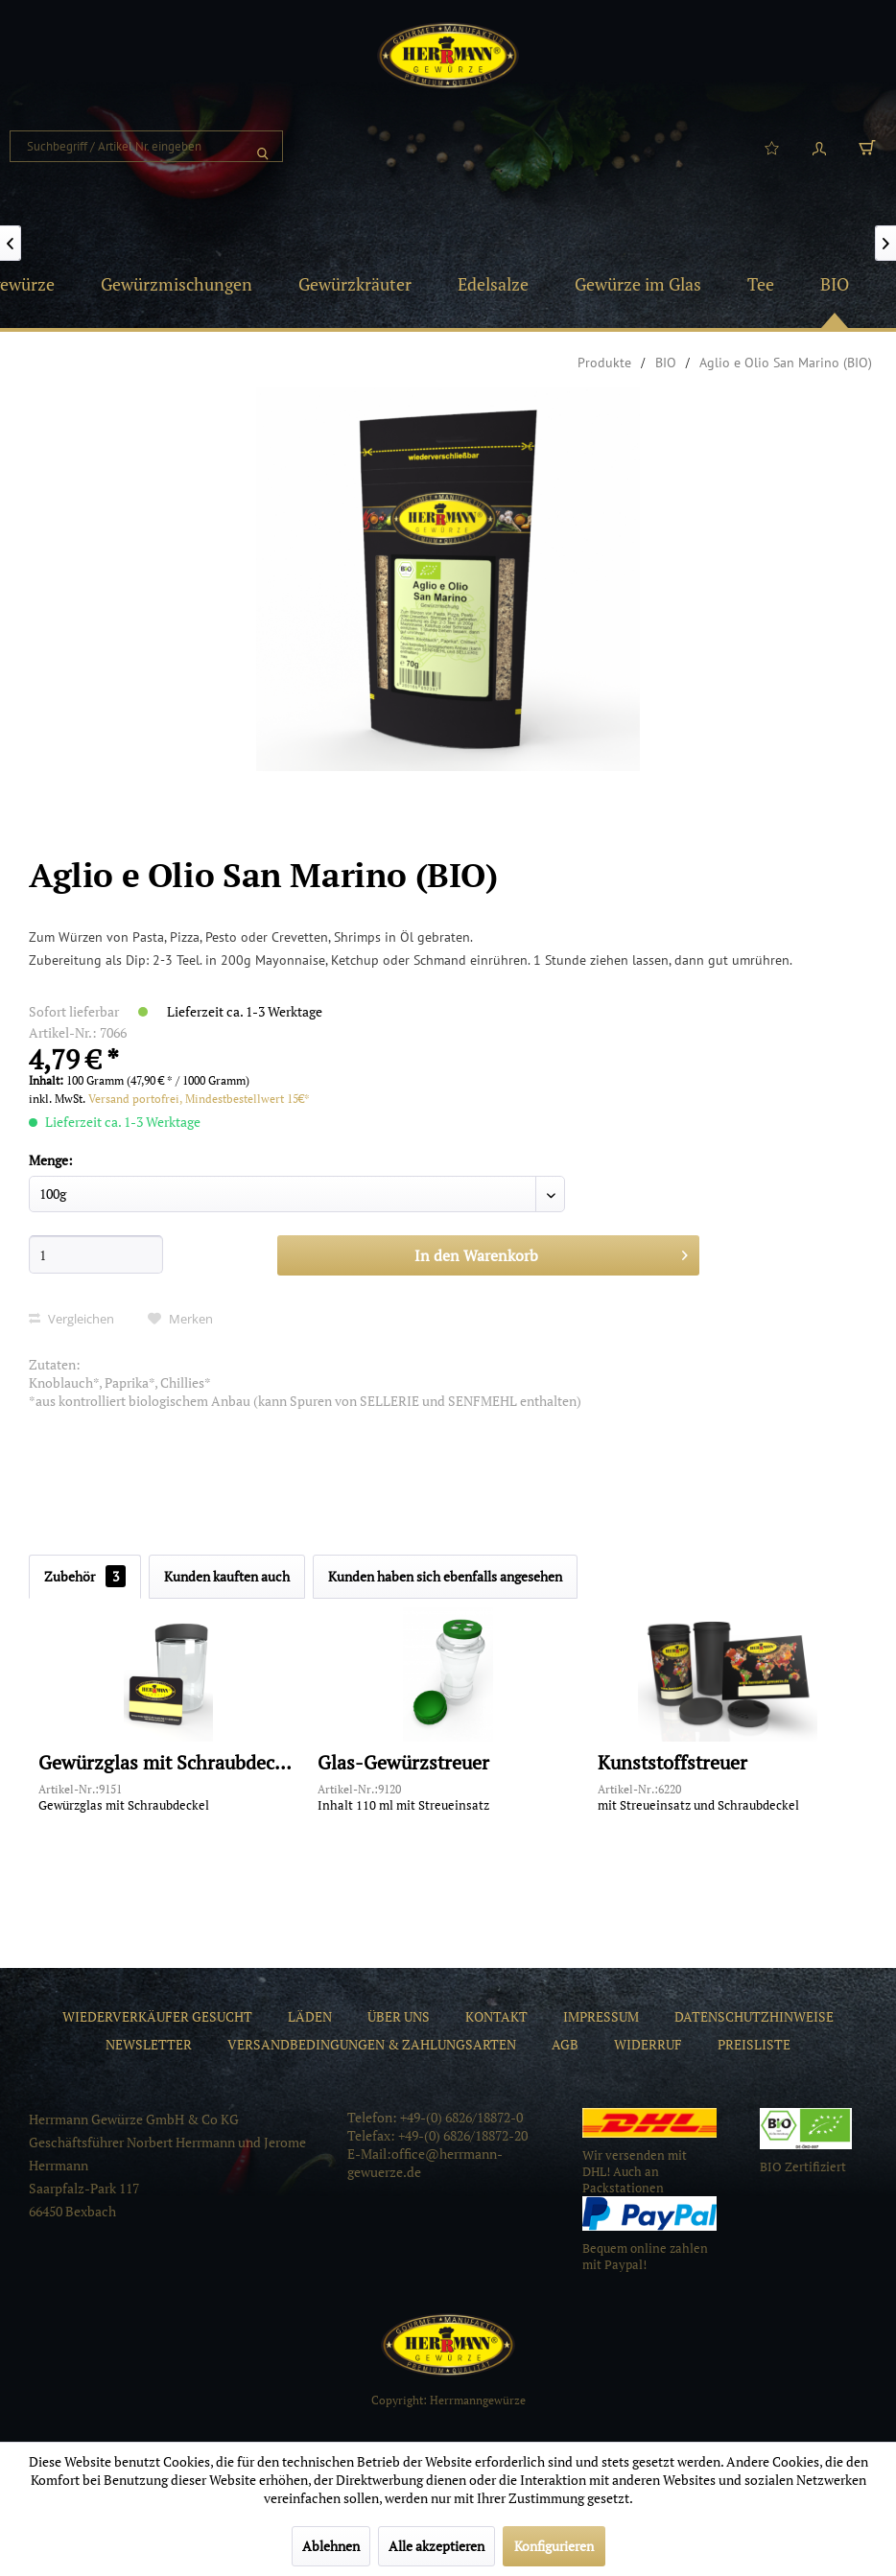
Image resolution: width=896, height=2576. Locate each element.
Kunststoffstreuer (672, 1763)
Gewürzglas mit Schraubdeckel (168, 1763)
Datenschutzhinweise (754, 2016)
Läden (310, 2016)
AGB (565, 2044)
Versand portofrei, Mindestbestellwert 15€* (199, 1098)
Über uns (398, 2016)
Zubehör (85, 1576)
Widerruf (648, 2044)
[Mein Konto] (819, 147)
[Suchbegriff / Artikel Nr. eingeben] (146, 146)
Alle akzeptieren (436, 2546)
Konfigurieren (554, 2546)
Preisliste (754, 2044)
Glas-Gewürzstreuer (403, 1763)
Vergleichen (71, 1318)
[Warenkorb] (867, 147)
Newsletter (149, 2044)
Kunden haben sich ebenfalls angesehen (445, 1576)
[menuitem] (146, 146)
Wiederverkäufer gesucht (157, 2016)
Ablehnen (331, 2546)
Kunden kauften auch (227, 1576)
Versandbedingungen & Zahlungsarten (371, 2044)
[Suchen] (263, 146)
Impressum (601, 2016)
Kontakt (496, 2016)
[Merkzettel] (771, 147)
